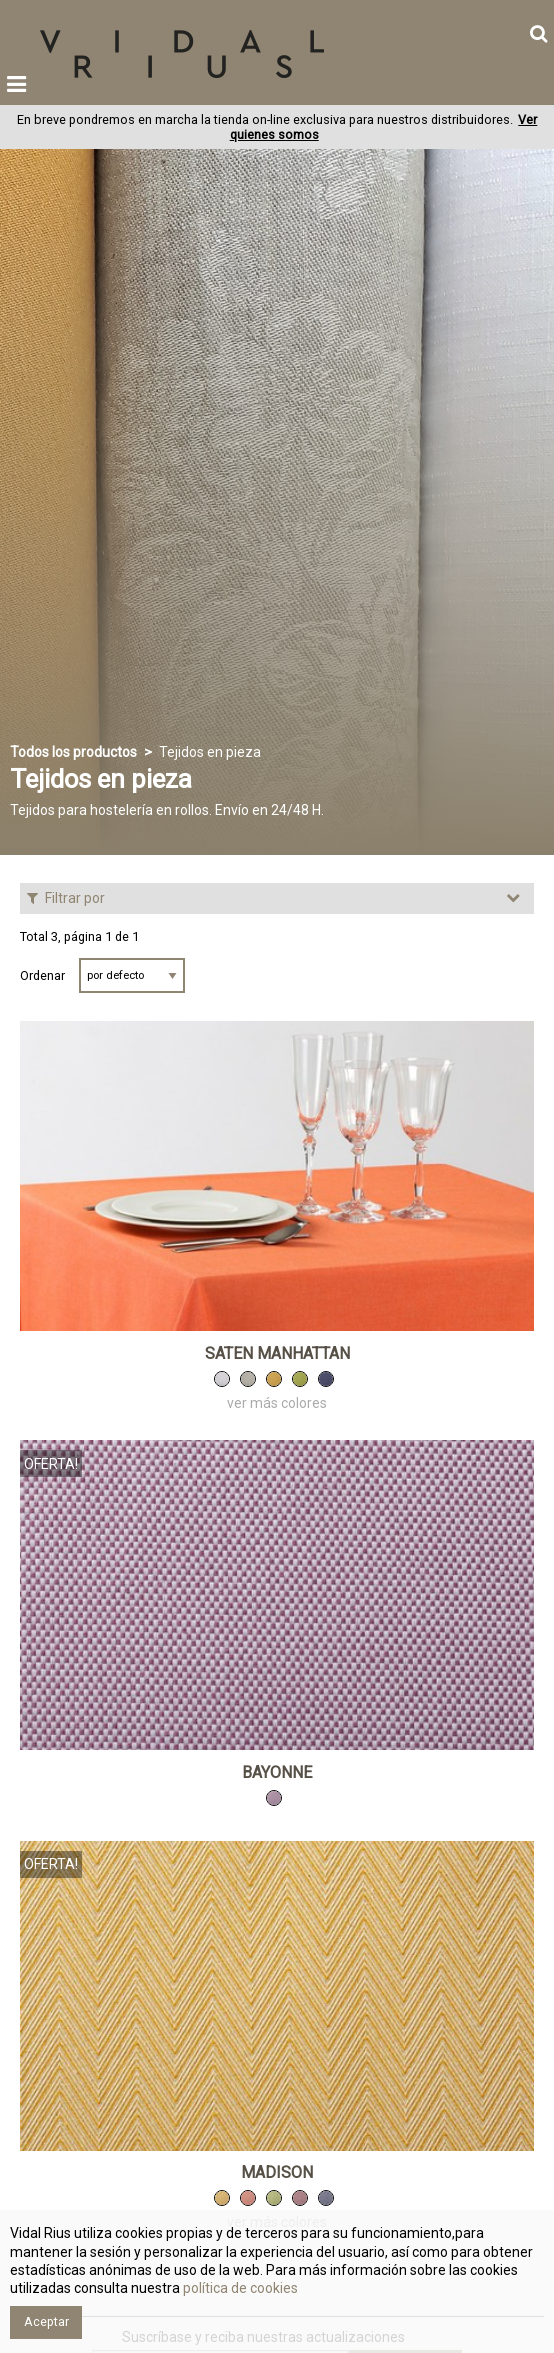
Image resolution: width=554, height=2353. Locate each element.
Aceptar (46, 2321)
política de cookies (239, 2288)
